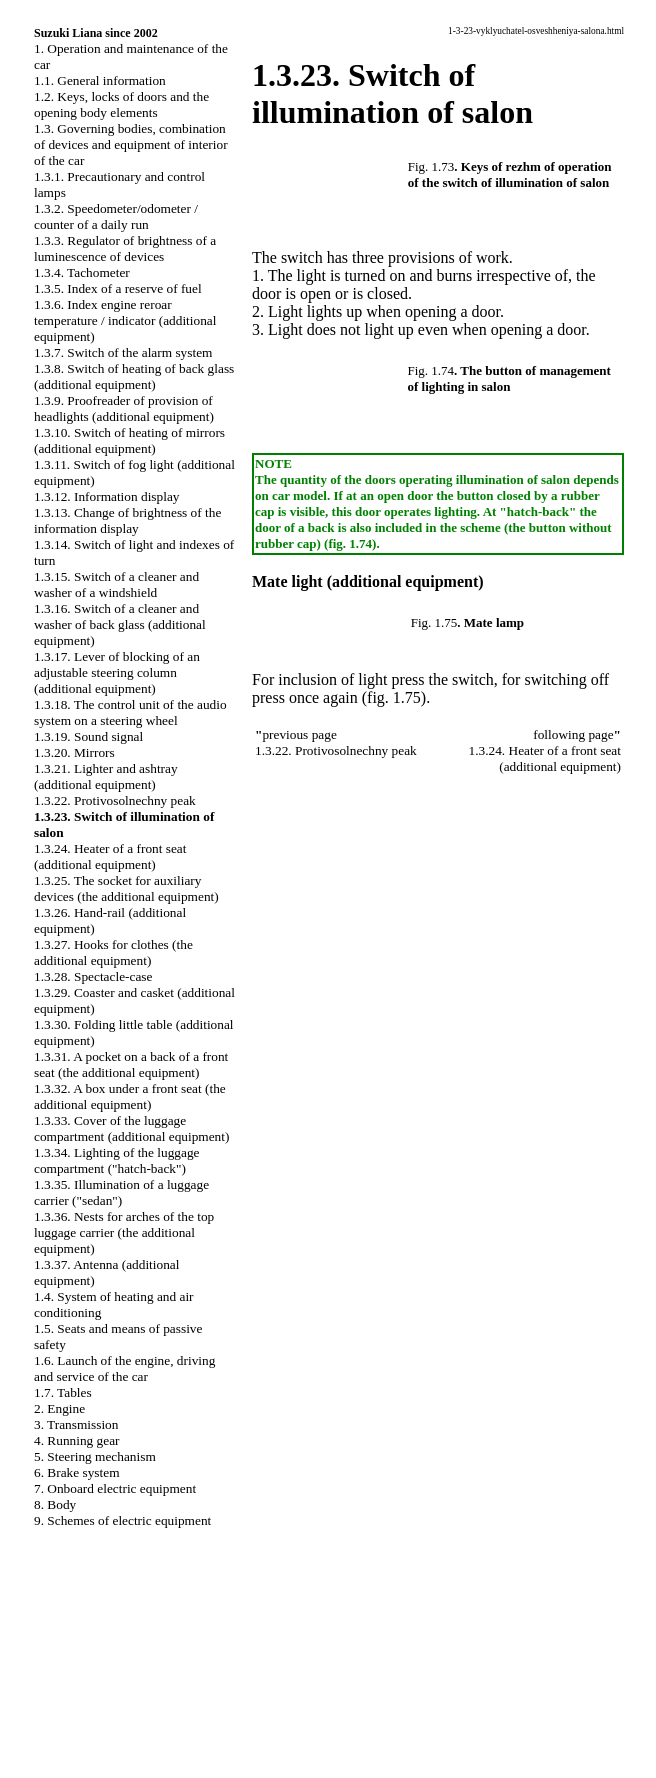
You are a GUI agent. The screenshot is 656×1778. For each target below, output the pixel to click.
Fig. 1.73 (431, 166)
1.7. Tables (63, 1392)
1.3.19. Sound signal (88, 736)
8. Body (55, 1504)
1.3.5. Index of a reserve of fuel (118, 288)
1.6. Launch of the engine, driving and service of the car (124, 1368)
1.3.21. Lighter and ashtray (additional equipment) (106, 776)
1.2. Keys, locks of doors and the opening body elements (121, 104)
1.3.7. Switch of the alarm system (123, 352)
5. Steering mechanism (95, 1456)
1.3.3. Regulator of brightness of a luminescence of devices (125, 248)
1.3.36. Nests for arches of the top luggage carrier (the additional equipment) (124, 1232)
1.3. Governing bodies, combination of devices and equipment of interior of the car (131, 144)
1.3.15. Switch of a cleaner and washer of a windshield (116, 584)
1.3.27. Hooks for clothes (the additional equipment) (113, 952)
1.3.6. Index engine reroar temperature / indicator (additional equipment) (125, 320)
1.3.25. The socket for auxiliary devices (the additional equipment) (126, 888)
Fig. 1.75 (434, 622)
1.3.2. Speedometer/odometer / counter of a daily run (116, 216)
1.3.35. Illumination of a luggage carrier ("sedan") (121, 1192)
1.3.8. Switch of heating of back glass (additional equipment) (134, 376)
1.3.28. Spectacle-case (93, 976)
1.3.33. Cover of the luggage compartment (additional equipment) (131, 1128)
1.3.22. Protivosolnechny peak (115, 800)
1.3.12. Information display (106, 496)
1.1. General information (100, 80)
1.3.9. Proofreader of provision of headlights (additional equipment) (124, 408)
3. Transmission (76, 1424)
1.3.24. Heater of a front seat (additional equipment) (110, 856)
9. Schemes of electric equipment (122, 1520)
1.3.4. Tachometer (82, 272)
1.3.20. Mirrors (74, 752)
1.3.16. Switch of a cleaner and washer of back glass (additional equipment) (120, 624)
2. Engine (59, 1408)
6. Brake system (77, 1472)
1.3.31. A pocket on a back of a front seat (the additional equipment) (131, 1064)
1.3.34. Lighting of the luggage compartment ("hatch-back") (116, 1160)
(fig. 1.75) (394, 697)
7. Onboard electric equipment (115, 1488)
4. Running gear (77, 1440)
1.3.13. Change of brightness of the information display (127, 520)
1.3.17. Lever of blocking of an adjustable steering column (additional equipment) (117, 672)
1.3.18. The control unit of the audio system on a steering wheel (130, 712)
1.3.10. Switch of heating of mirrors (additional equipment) (129, 440)
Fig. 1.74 (430, 370)
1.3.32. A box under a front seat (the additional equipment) (130, 1096)
